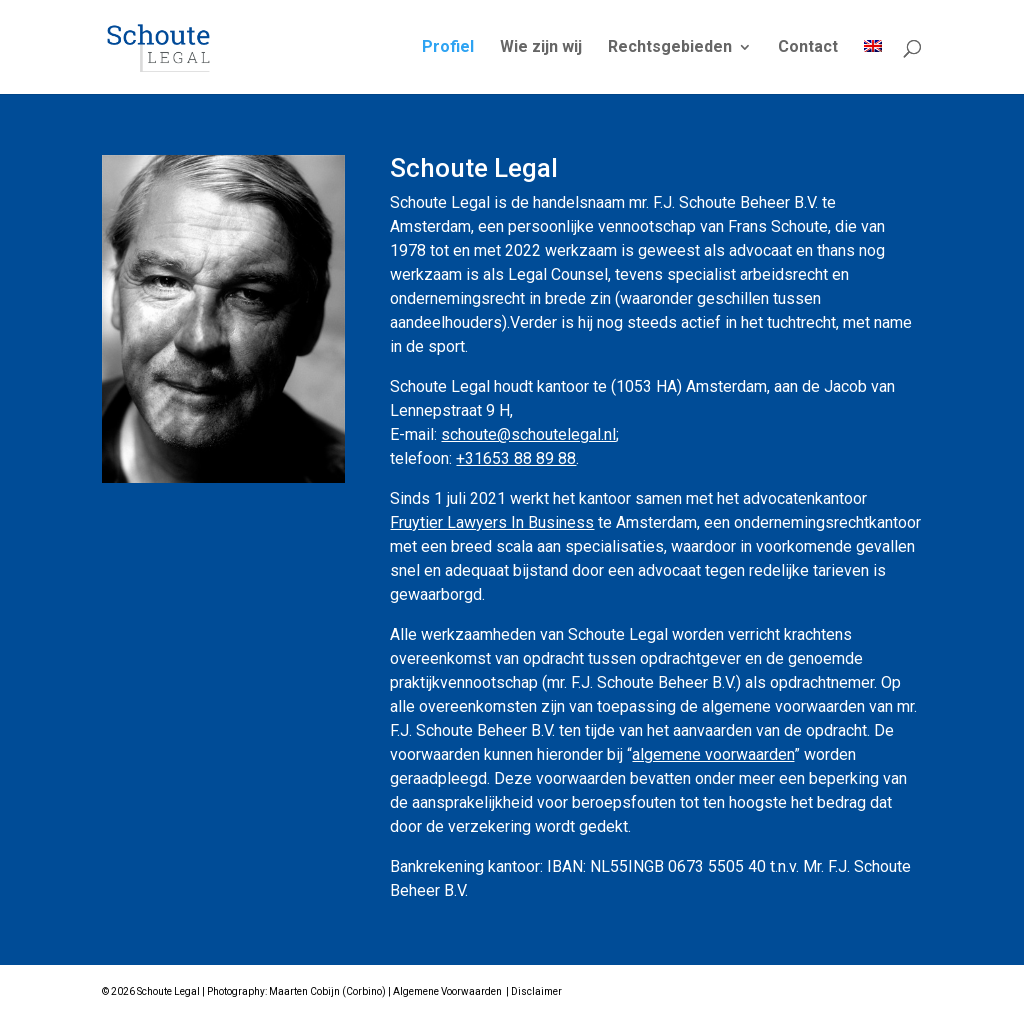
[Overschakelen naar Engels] (873, 67)
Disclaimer (536, 991)
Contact (808, 48)
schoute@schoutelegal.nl (528, 434)
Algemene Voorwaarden (447, 991)
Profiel (448, 48)
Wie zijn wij (541, 48)
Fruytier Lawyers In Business (492, 522)
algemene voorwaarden (713, 754)
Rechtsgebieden (670, 48)
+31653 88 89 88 (516, 458)
